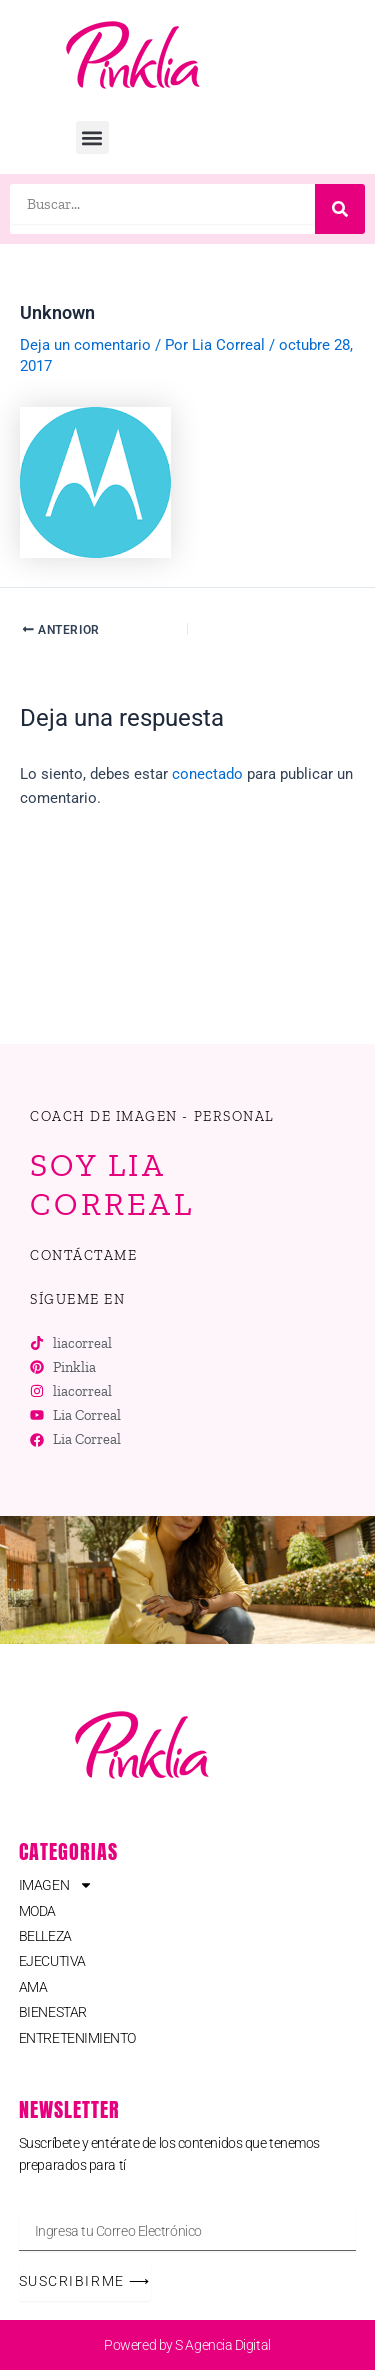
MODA (37, 1911)
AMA (33, 1987)
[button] (92, 137)
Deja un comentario (85, 345)
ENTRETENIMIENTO (77, 2038)
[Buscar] (340, 209)
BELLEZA (45, 1936)
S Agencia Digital (222, 2345)
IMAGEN (56, 1885)
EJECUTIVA (52, 1961)
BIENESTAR (53, 2012)
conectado (207, 774)
